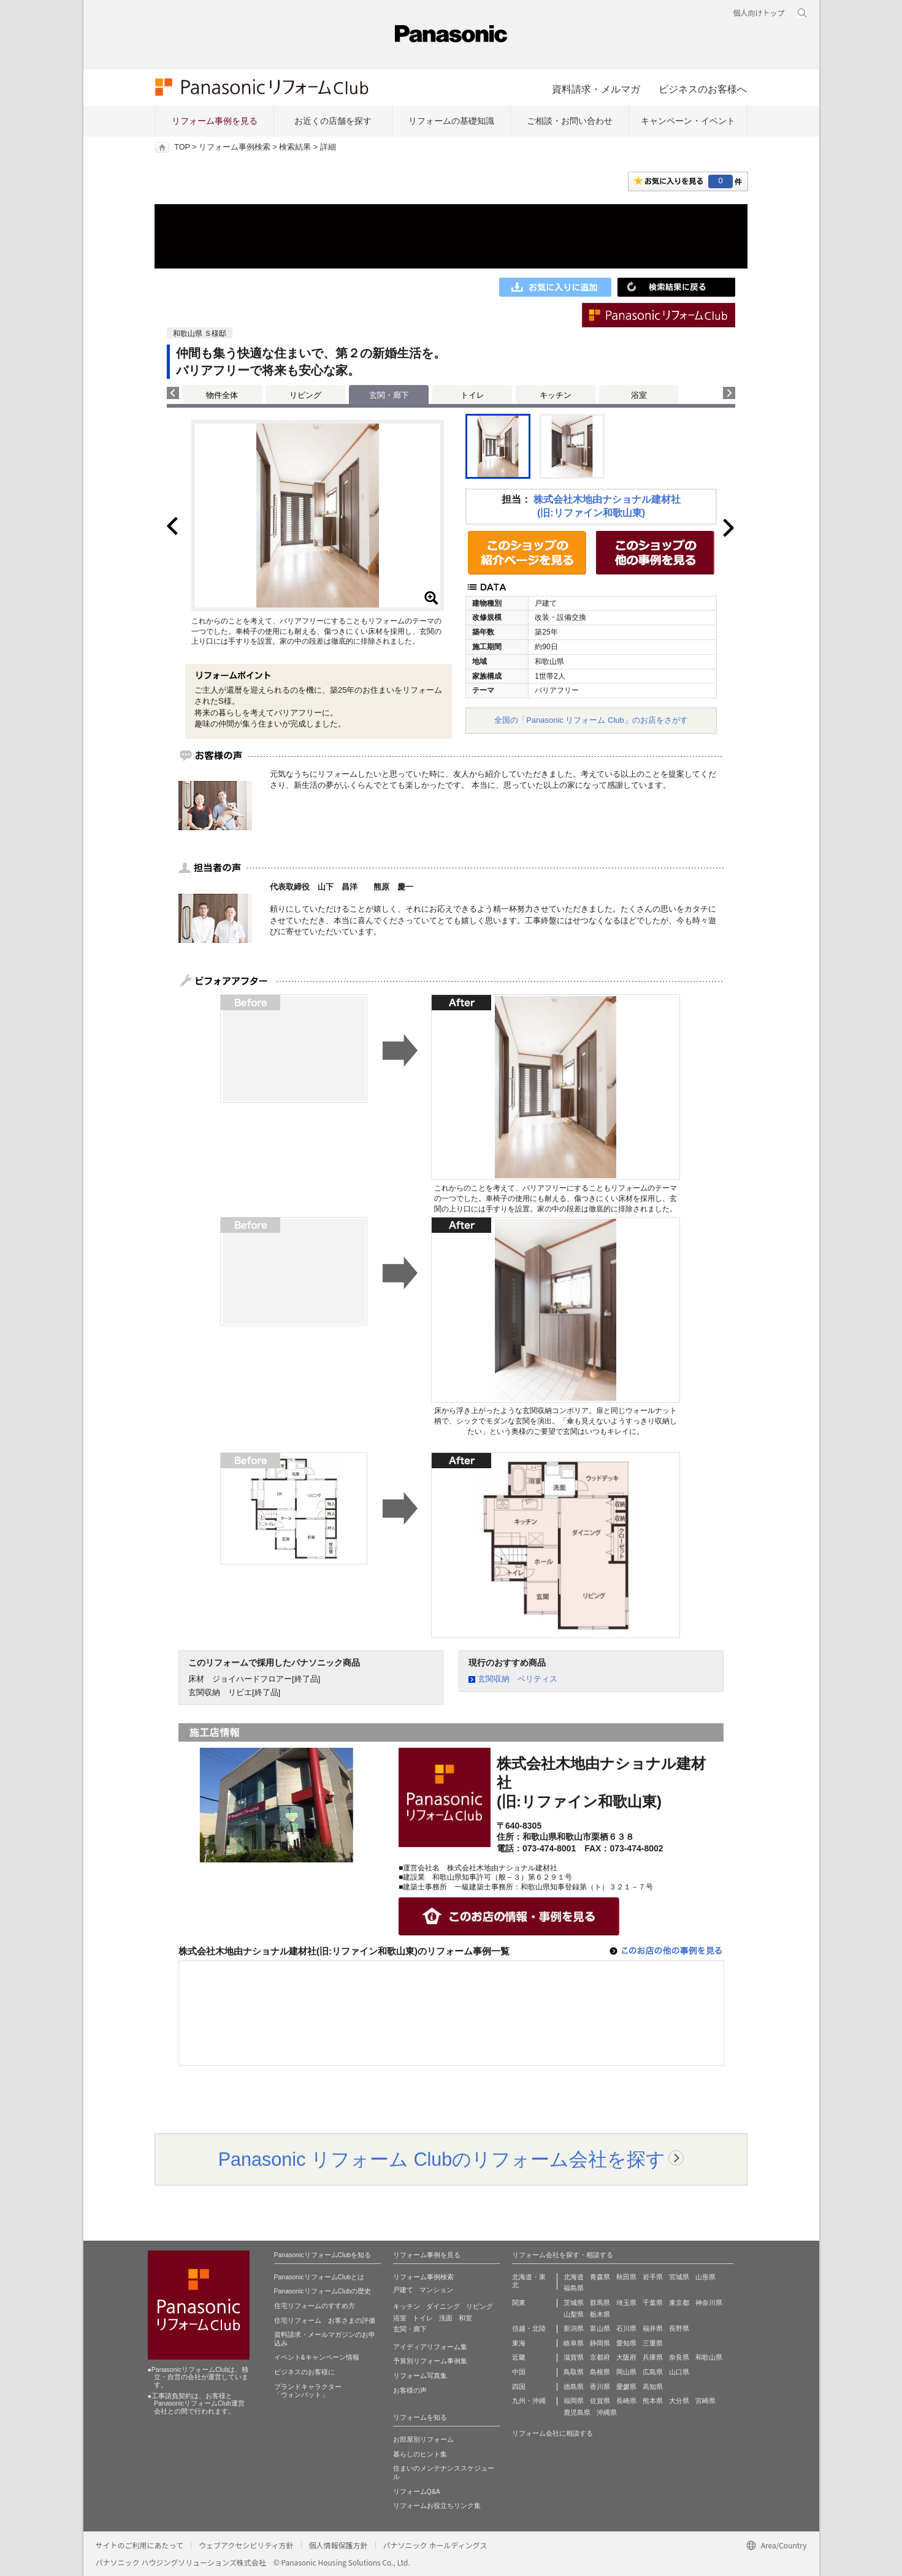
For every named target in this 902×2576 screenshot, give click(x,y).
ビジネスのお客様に (304, 2372)
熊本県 (653, 2400)
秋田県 (626, 2277)
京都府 (600, 2357)
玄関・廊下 (410, 2329)
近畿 (519, 2357)
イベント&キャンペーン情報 (316, 2357)
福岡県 (574, 2400)
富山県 (600, 2328)
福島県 (574, 2288)
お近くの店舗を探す (333, 121)
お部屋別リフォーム (423, 2439)
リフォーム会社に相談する (552, 2433)
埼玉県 (626, 2302)
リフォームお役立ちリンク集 (437, 2505)
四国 (519, 2386)
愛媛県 (626, 2386)
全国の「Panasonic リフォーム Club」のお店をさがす (591, 720)
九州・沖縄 (529, 2400)
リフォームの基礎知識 (451, 121)
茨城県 (574, 2302)
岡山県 (626, 2372)
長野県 (679, 2328)
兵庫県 (653, 2357)
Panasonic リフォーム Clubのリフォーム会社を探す (442, 2159)
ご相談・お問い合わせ (570, 121)
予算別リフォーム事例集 (430, 2361)
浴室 (639, 395)
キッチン (555, 395)
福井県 (653, 2328)
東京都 (679, 2302)
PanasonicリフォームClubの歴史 (323, 2291)
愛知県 (626, 2343)
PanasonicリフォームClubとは (319, 2277)
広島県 (653, 2372)
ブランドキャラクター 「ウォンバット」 (308, 2391)
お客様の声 (410, 2390)
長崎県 (626, 2400)
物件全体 (222, 395)
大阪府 (626, 2357)
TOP (181, 147)
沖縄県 (607, 2412)
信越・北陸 (529, 2328)
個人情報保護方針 (338, 2545)
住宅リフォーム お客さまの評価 (324, 2320)
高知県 (653, 2386)
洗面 (446, 2318)
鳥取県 (574, 2372)
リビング (305, 395)
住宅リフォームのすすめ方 (314, 2305)
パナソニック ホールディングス (435, 2545)
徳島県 (574, 2386)
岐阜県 (574, 2343)
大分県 (679, 2400)
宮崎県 (705, 2400)
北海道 (574, 2277)
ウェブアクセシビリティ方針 (246, 2545)
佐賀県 (600, 2400)
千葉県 (653, 2302)
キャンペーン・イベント (688, 121)
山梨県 (574, 2314)
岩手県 (653, 2277)
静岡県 (600, 2343)
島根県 (600, 2372)
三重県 (653, 2343)
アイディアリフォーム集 (430, 2346)
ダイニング (443, 2306)
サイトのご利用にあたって (139, 2545)
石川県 (626, 2328)
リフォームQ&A (416, 2491)
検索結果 (295, 147)
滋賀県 (574, 2357)
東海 (519, 2343)
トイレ (472, 395)
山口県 (679, 2372)
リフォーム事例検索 (234, 147)
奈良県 (679, 2357)
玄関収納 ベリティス (517, 1678)
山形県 (705, 2277)
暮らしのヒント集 (420, 2454)
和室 (465, 2318)
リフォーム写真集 (420, 2375)
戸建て (403, 2289)
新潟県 (574, 2328)
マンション (436, 2289)
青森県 (600, 2277)
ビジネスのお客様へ (703, 88)
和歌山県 (708, 2357)
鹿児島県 (577, 2412)
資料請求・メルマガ (596, 88)
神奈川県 (708, 2302)
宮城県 (679, 2277)
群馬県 (600, 2302)
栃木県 (600, 2314)
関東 (519, 2302)
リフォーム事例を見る (215, 121)
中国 (519, 2372)
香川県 (600, 2386)
